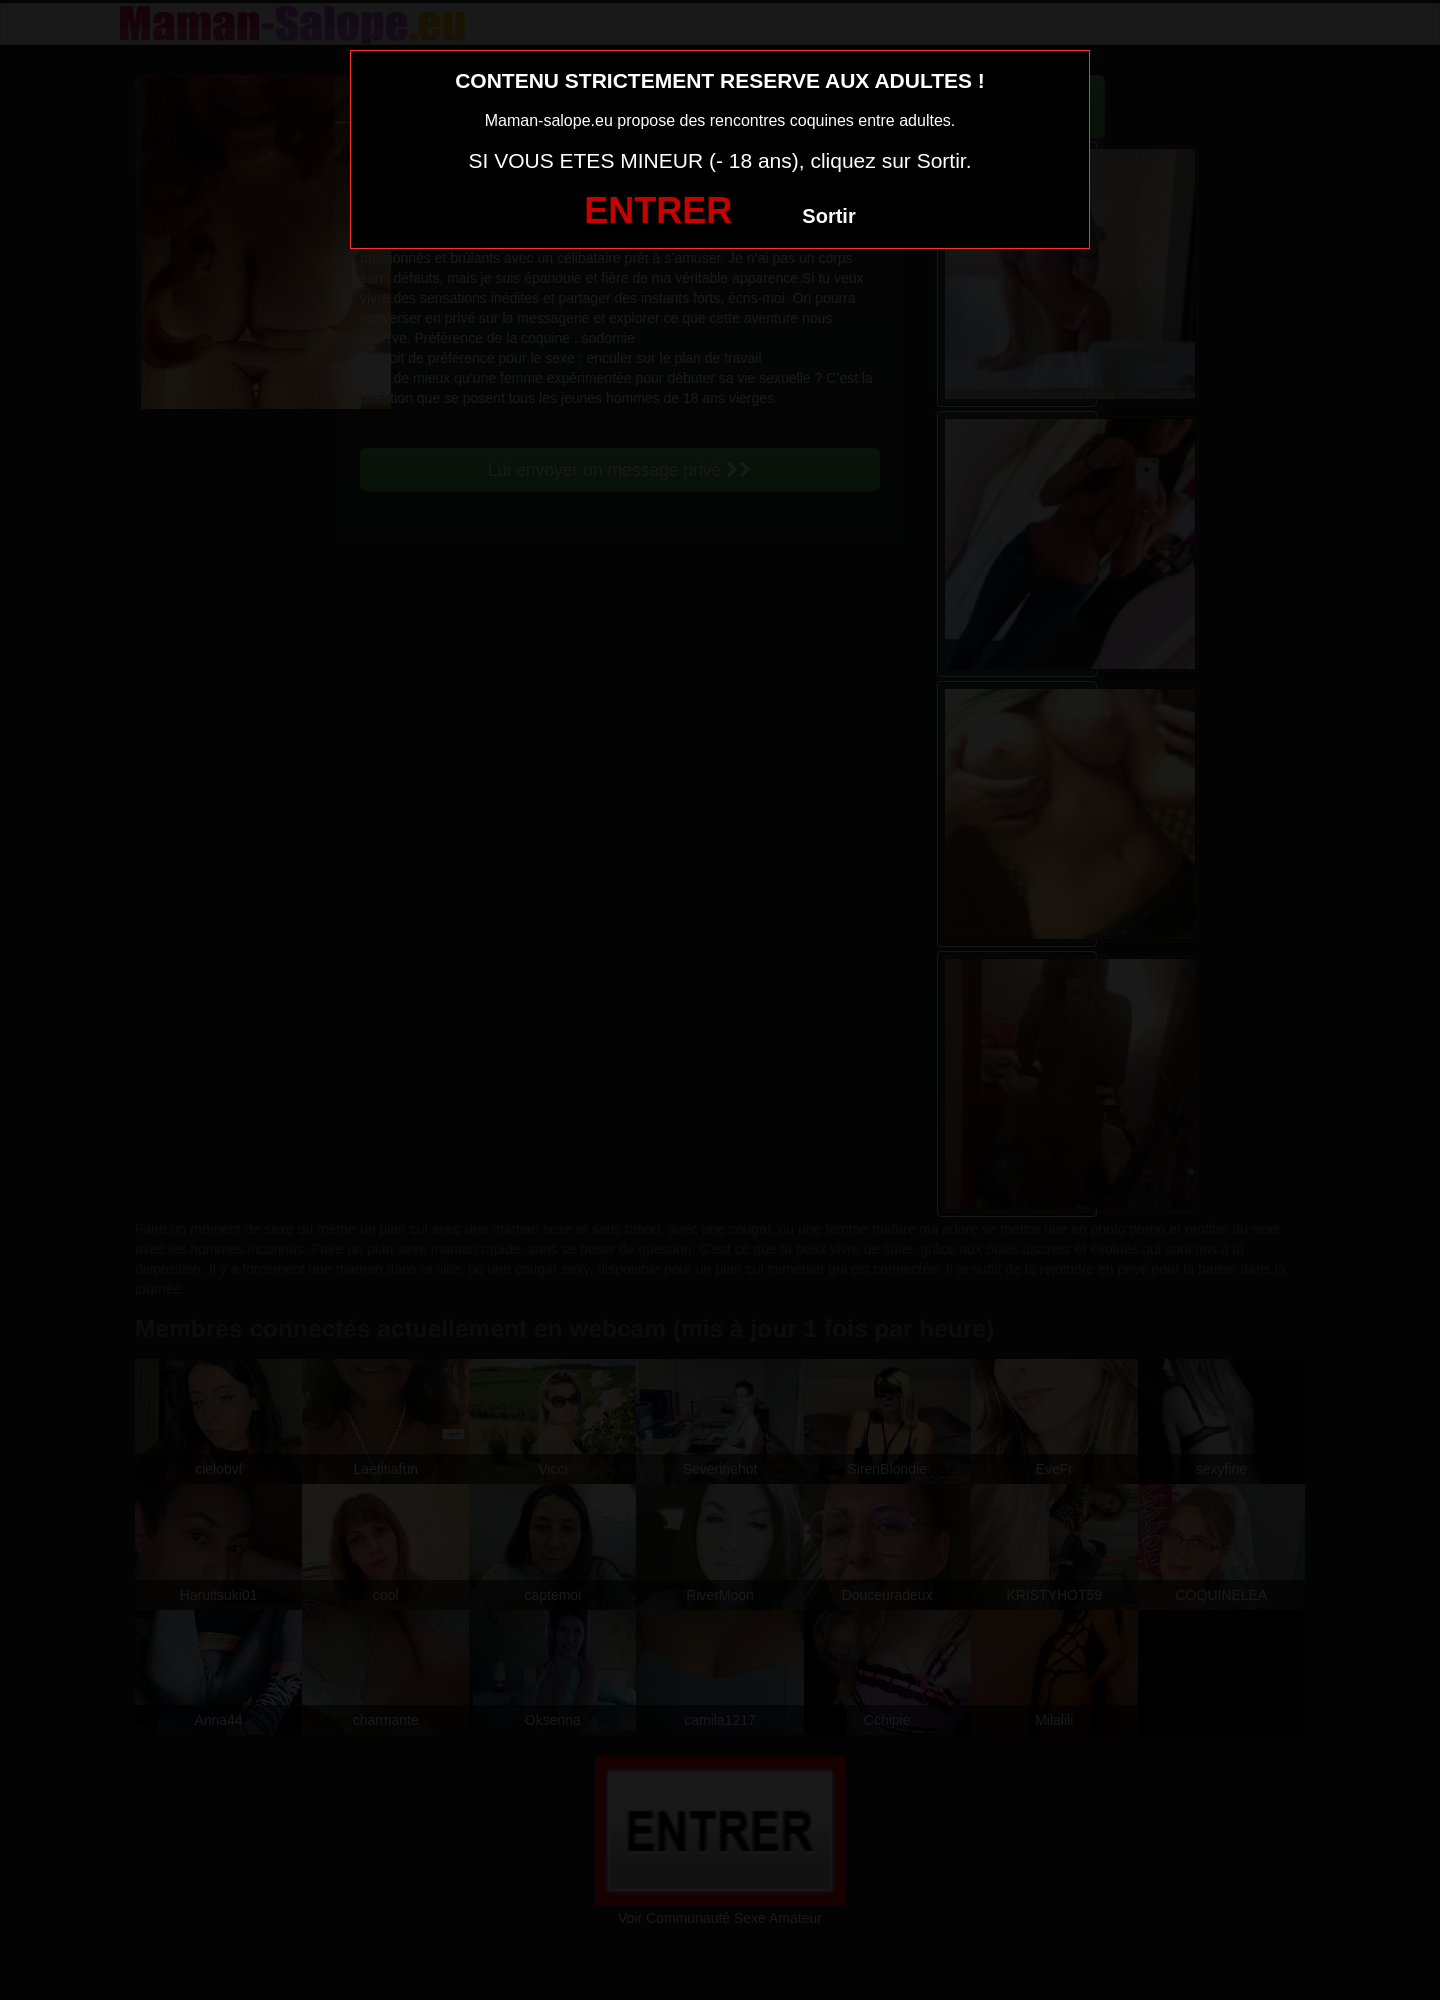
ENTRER (658, 210)
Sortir (828, 216)
